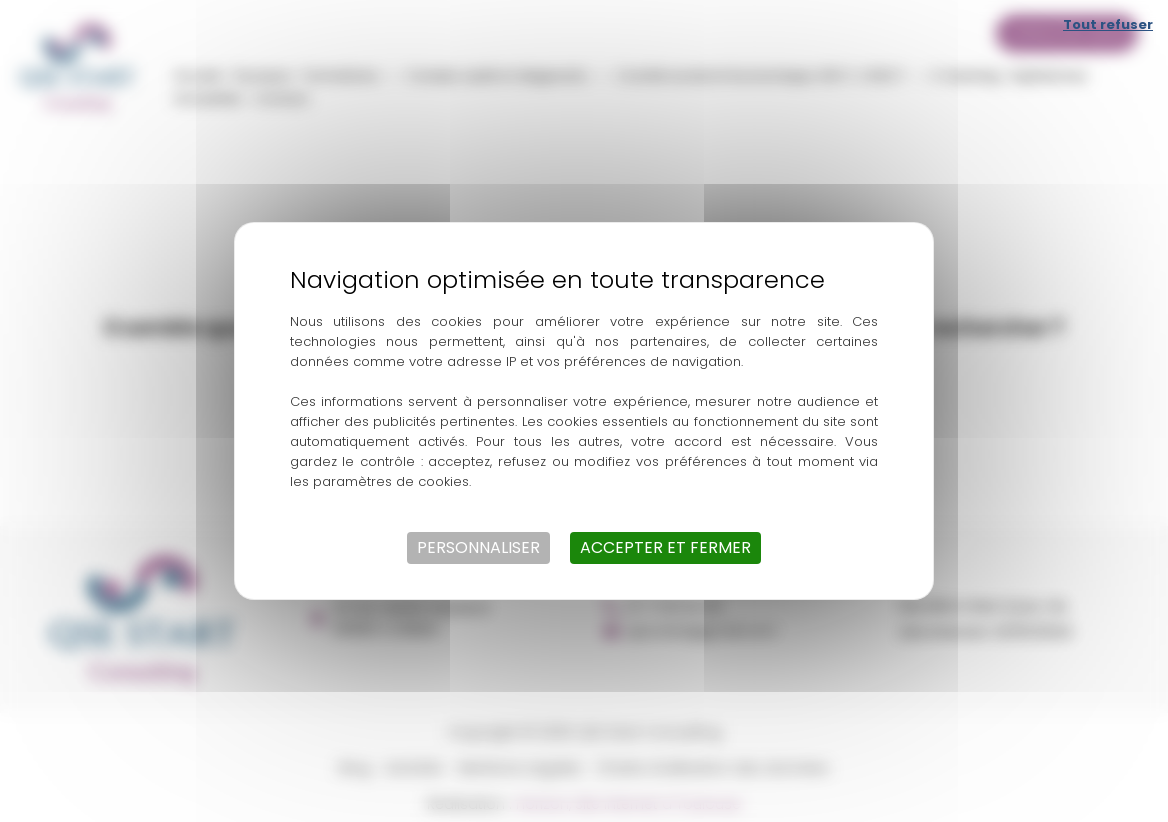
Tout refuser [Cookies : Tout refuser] (1108, 24)
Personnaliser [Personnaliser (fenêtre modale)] (478, 547)
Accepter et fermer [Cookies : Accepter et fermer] (665, 547)
